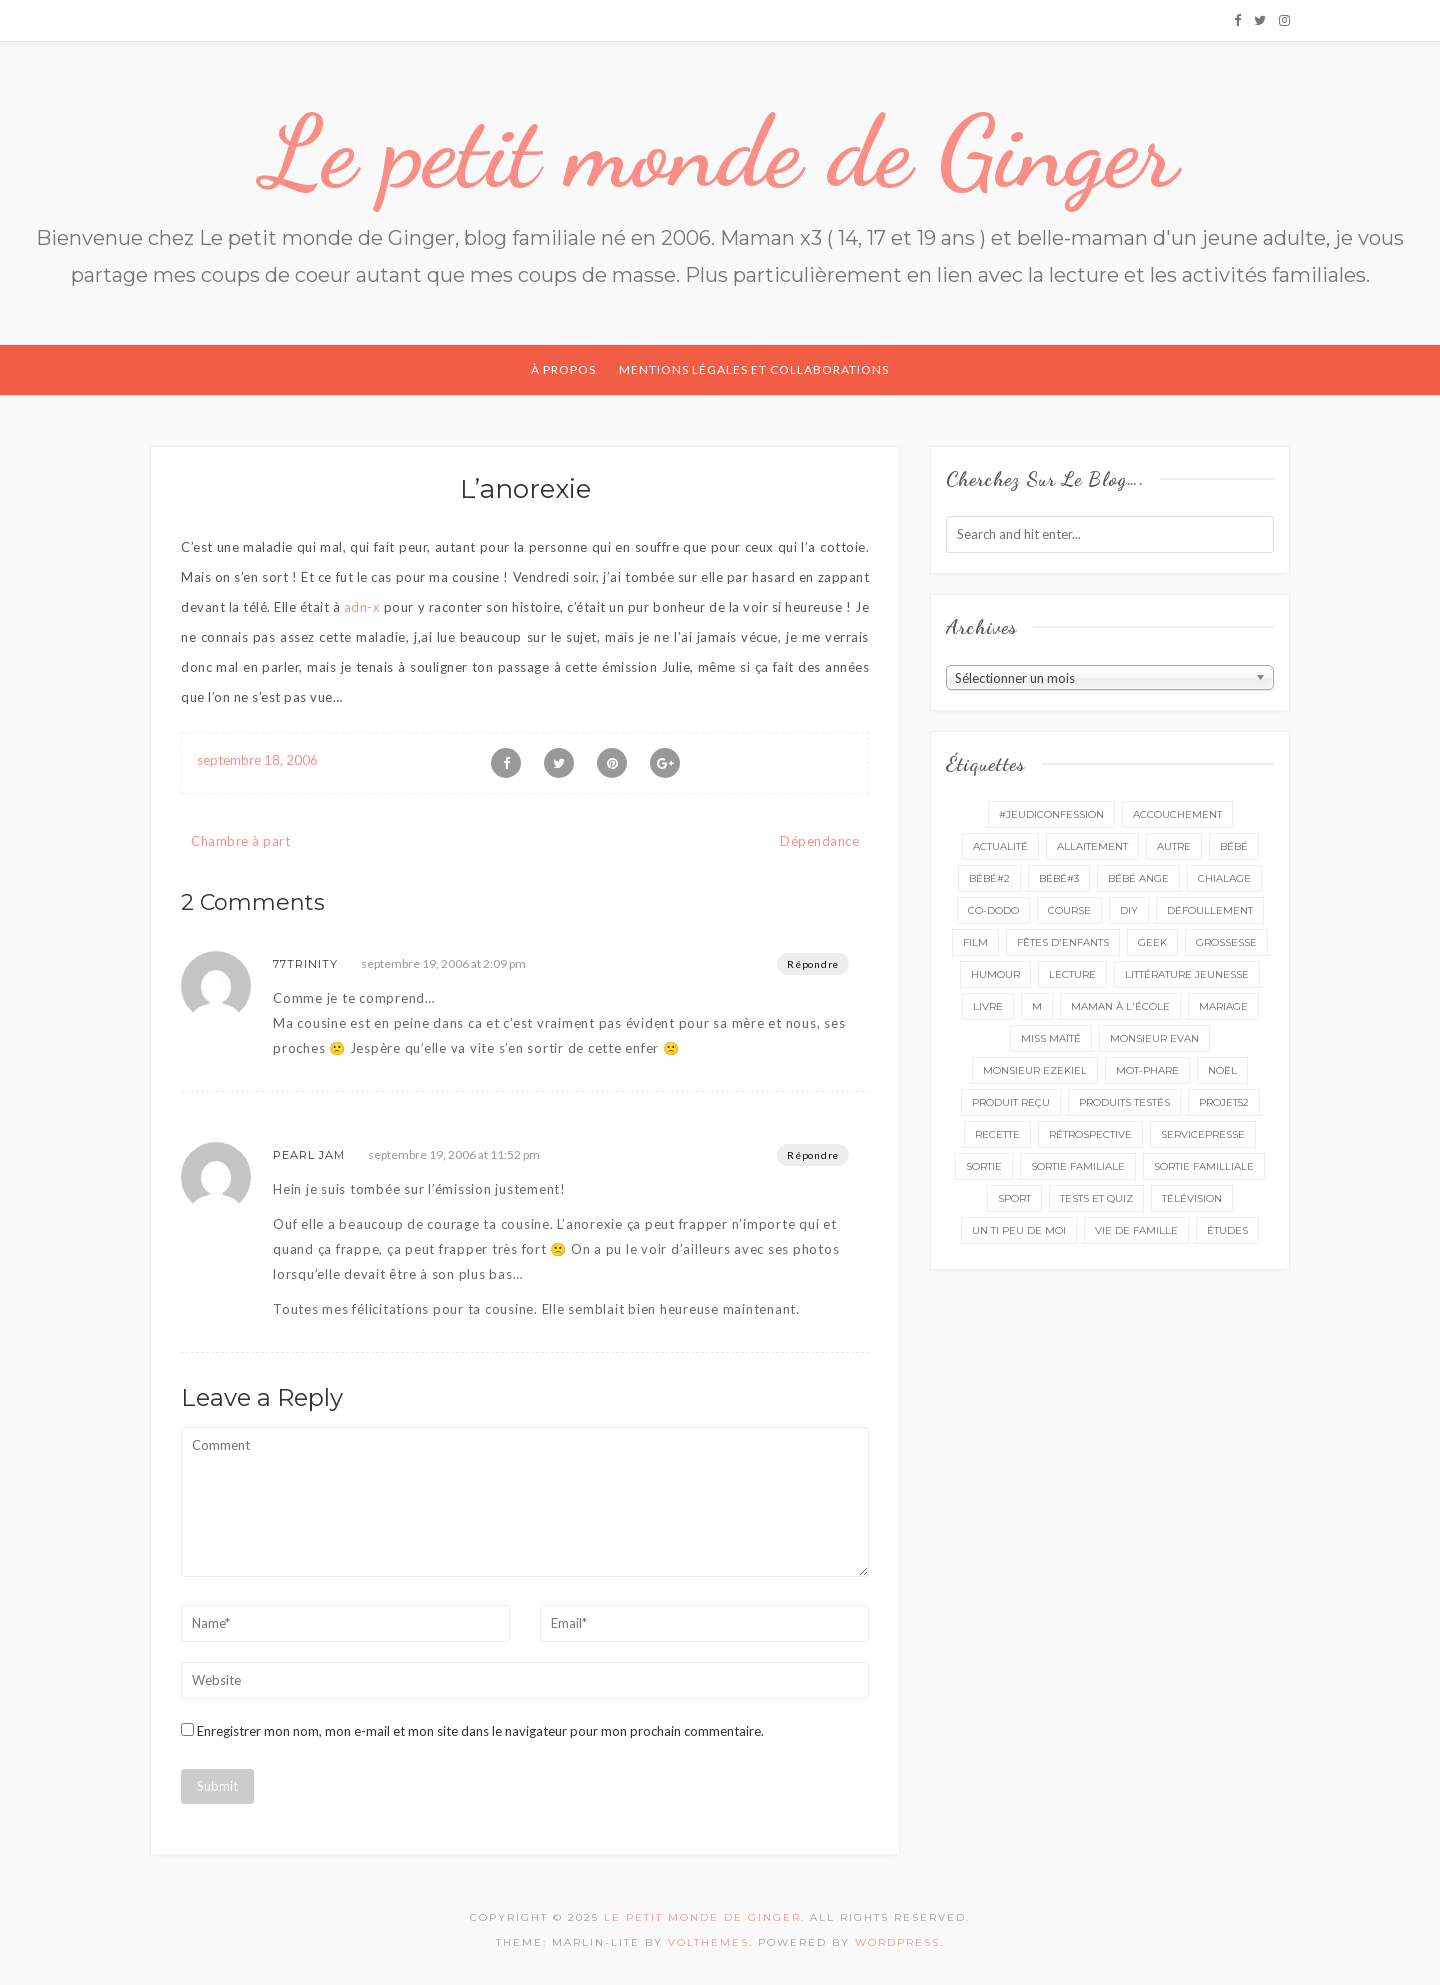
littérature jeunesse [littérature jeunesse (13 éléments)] (1187, 974)
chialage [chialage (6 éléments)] (1224, 878)
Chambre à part (240, 841)
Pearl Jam (309, 1155)
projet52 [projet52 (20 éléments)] (1224, 1102)
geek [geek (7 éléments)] (1152, 942)
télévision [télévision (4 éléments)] (1192, 1198)
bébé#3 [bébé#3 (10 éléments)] (1059, 878)
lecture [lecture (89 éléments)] (1072, 974)
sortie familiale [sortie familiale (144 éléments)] (1078, 1166)
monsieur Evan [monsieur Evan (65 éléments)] (1154, 1038)
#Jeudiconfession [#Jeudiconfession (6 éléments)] (1051, 814)
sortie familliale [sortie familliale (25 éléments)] (1204, 1166)
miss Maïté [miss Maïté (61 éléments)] (1051, 1038)
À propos (563, 369)
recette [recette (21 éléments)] (997, 1134)
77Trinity (305, 964)
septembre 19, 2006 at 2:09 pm (443, 963)
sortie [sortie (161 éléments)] (984, 1166)
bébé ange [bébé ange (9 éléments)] (1138, 878)
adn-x (362, 607)
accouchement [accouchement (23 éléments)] (1177, 814)
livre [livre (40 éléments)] (988, 1006)
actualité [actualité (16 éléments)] (1000, 846)
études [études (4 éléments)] (1227, 1230)
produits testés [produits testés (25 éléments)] (1124, 1102)
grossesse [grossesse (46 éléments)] (1226, 942)
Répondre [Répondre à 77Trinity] (813, 964)
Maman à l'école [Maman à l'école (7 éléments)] (1120, 1006)
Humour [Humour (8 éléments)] (995, 974)
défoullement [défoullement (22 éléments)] (1210, 910)
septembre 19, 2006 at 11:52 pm (454, 1154)
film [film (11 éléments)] (975, 942)
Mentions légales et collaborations (754, 369)
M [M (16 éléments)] (1037, 1006)
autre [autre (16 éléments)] (1174, 846)
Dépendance (819, 841)
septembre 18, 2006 (257, 760)
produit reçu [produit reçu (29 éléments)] (1011, 1102)
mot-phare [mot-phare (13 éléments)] (1147, 1070)
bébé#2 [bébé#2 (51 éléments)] (989, 878)
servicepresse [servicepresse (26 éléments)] (1203, 1134)
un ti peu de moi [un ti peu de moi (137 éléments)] (1019, 1230)
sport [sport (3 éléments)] (1014, 1198)
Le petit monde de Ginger (720, 152)
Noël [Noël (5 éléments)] (1222, 1070)
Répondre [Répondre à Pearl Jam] (813, 1155)
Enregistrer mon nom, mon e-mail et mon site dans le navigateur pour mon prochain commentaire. (480, 1731)
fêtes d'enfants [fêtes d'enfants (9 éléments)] (1063, 942)
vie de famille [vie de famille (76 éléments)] (1136, 1230)
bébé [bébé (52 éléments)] (1234, 846)
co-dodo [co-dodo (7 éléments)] (993, 910)
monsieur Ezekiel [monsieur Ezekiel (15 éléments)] (1035, 1070)
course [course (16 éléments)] (1069, 910)
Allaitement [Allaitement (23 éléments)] (1092, 846)
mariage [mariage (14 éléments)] (1223, 1006)
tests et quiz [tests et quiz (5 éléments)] (1096, 1198)
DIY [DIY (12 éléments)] (1129, 910)
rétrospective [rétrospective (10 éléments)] (1090, 1134)
